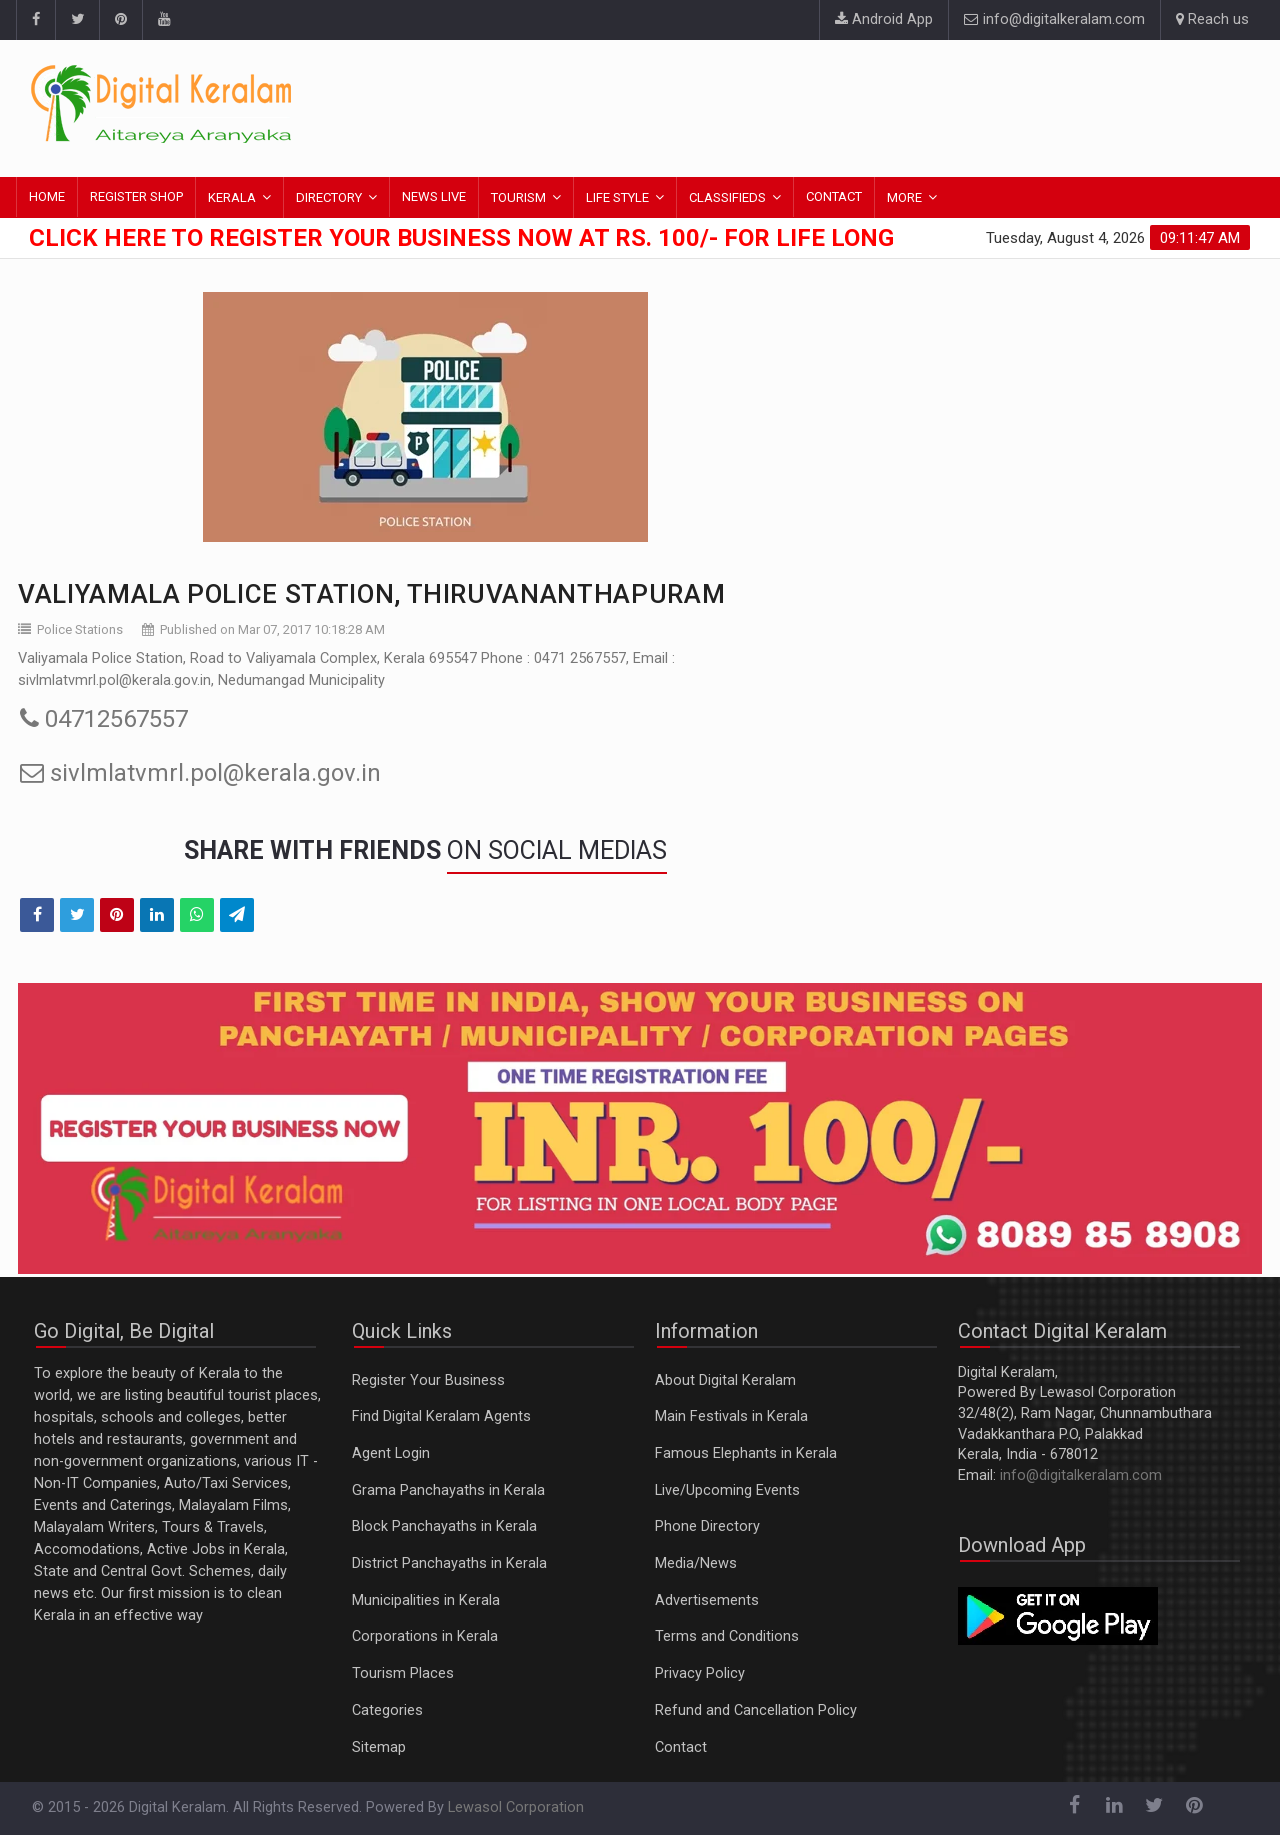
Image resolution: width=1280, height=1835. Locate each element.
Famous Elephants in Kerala (746, 1453)
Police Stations (80, 629)
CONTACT (834, 196)
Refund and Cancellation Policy (756, 1710)
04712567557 (104, 719)
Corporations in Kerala (425, 1636)
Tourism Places (403, 1673)
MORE (904, 197)
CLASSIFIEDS (727, 197)
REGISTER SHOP (136, 196)
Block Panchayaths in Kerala (444, 1526)
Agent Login (391, 1453)
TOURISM (518, 197)
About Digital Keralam (725, 1380)
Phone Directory (707, 1526)
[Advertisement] (885, 105)
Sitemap (379, 1747)
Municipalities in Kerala (426, 1600)
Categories (387, 1710)
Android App (884, 19)
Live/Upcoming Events (727, 1490)
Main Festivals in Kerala (731, 1416)
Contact (681, 1747)
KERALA (232, 197)
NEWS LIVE (434, 196)
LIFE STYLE (617, 197)
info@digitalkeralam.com (1054, 19)
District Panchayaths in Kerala (449, 1563)
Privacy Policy (700, 1673)
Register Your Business (428, 1380)
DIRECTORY (329, 197)
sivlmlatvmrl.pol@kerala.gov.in (200, 773)
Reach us (1212, 19)
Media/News (696, 1563)
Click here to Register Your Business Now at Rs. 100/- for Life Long (461, 238)
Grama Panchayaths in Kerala (448, 1490)
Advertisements (707, 1600)
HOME (47, 196)
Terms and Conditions (727, 1636)
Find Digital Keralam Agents (441, 1416)
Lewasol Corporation (516, 1807)
